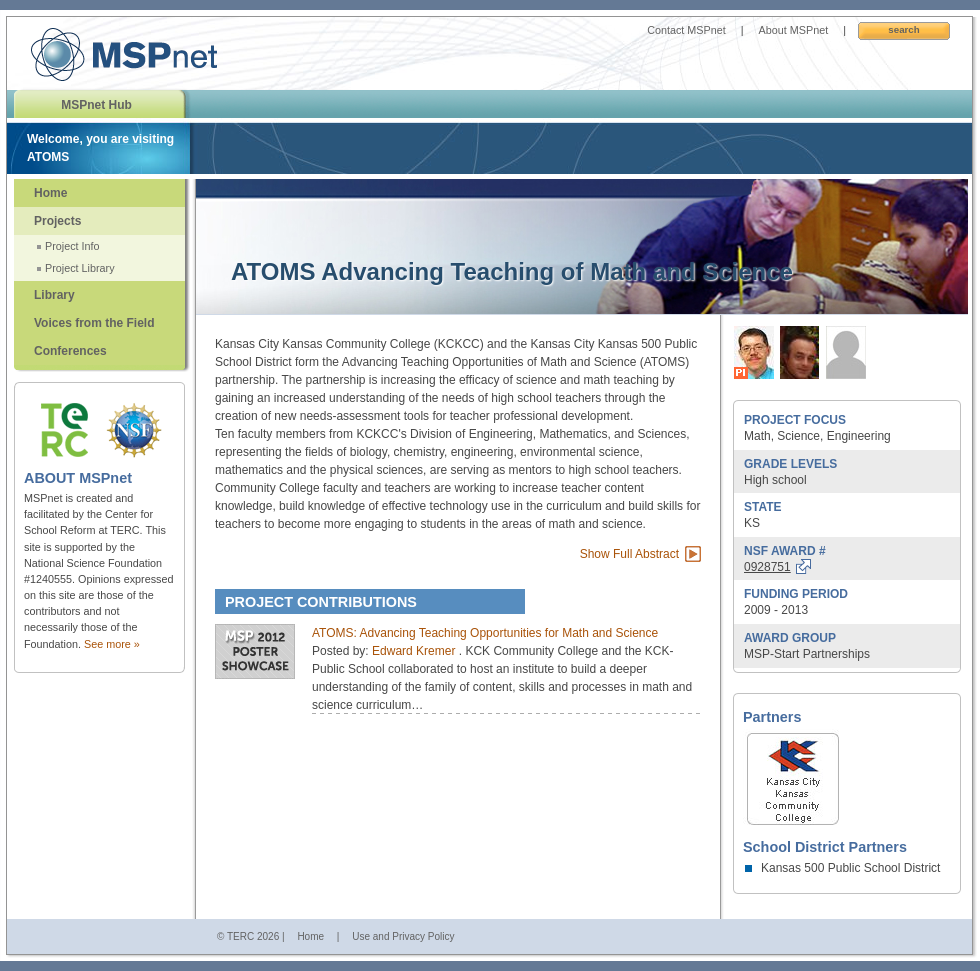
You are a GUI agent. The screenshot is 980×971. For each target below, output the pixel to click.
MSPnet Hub (96, 105)
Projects (57, 221)
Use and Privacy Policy (403, 936)
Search (903, 29)
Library (54, 295)
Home (50, 193)
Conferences (70, 351)
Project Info (72, 246)
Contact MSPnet (686, 30)
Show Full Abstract (629, 554)
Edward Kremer (415, 651)
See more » (112, 644)
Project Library (80, 268)
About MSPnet (794, 30)
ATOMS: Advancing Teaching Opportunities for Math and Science (485, 633)
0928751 (767, 567)
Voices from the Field (94, 323)
